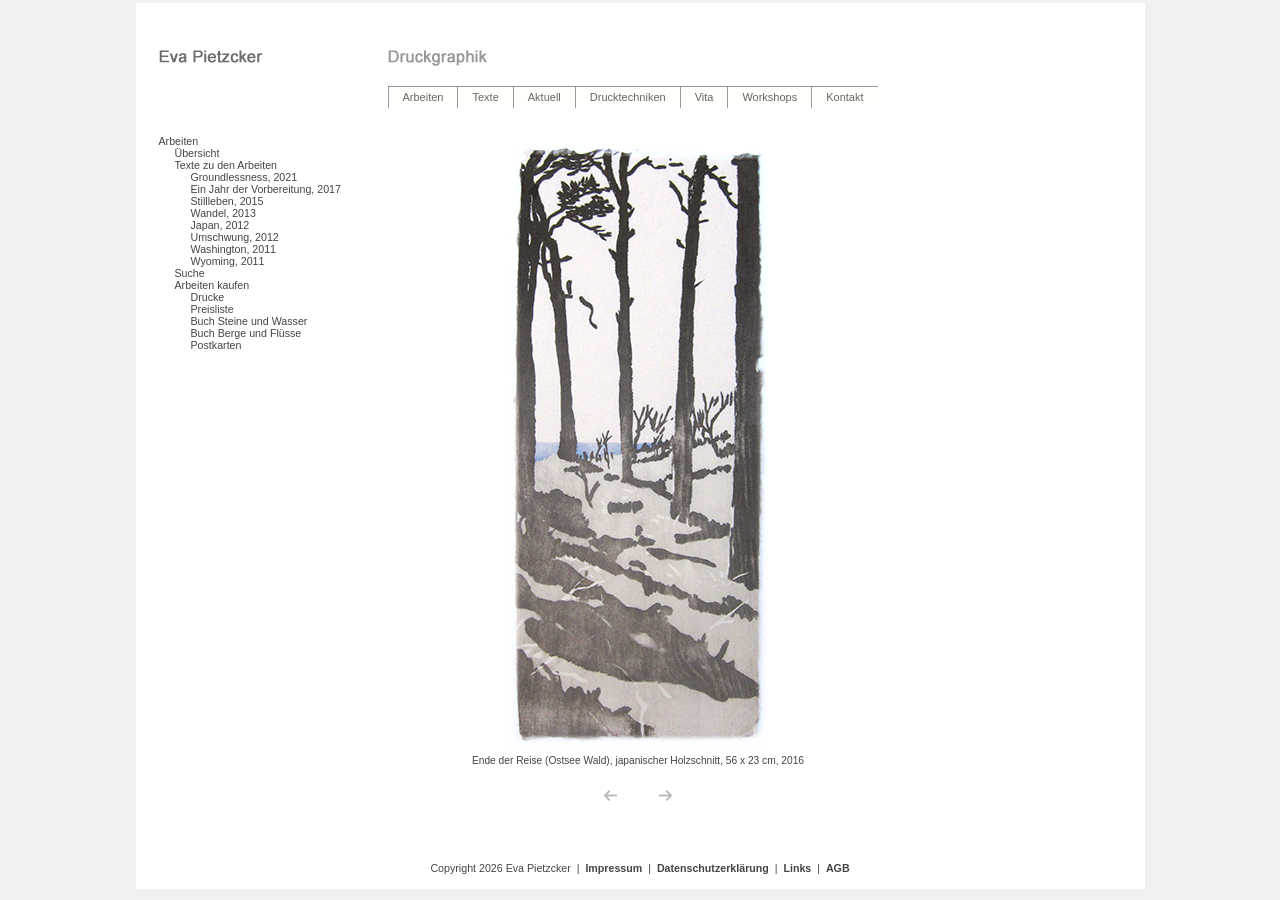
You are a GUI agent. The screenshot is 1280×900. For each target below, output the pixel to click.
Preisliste (212, 309)
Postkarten (216, 345)
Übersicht (197, 153)
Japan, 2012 (220, 225)
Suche (190, 273)
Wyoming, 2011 (228, 261)
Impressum (613, 868)
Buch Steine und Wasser (249, 321)
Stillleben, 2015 (227, 201)
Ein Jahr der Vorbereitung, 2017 (266, 189)
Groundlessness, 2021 (244, 177)
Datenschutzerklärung (713, 868)
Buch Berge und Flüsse (246, 333)
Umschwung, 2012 (235, 237)
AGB (838, 868)
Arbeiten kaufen (212, 285)
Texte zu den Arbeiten (226, 165)
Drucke (208, 297)
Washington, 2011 (234, 249)
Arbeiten (179, 141)
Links (797, 868)
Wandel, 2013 (223, 213)
